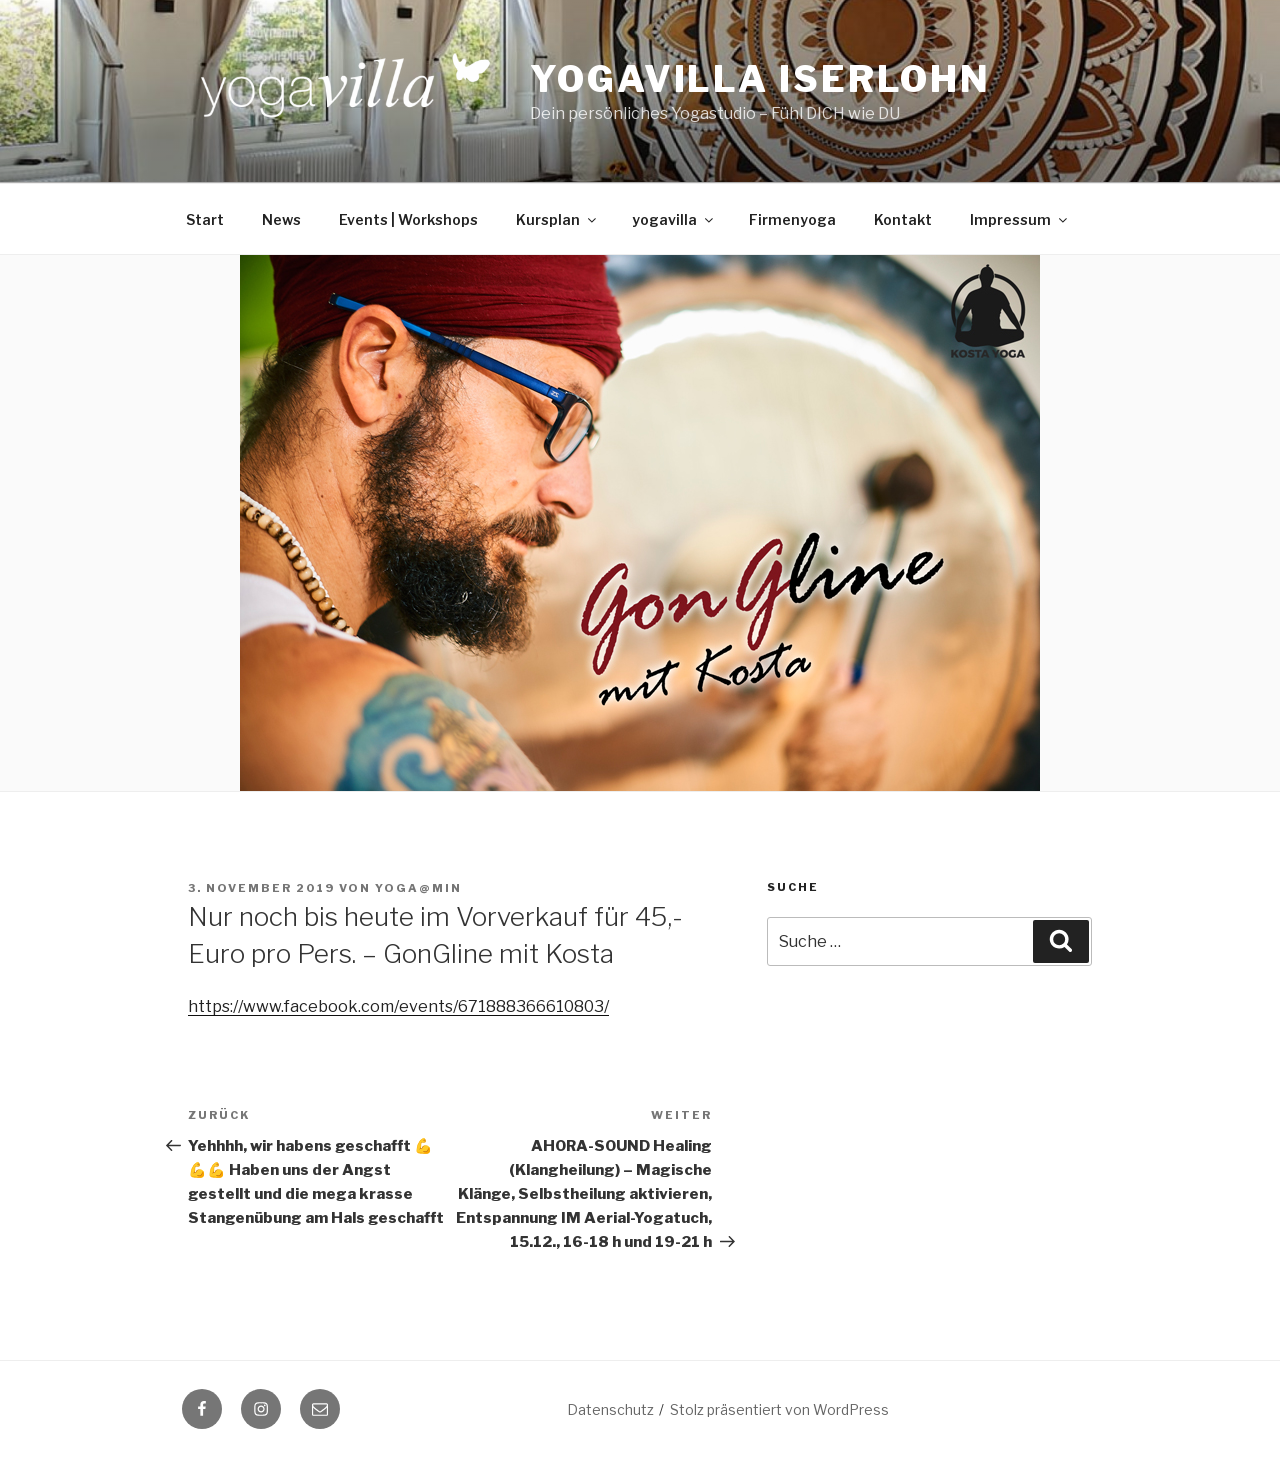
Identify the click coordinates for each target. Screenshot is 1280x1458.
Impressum (1020, 219)
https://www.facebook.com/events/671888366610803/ (398, 1006)
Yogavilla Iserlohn (760, 79)
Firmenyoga (792, 219)
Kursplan (557, 219)
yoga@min (418, 888)
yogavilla (674, 219)
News (281, 219)
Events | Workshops (408, 219)
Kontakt (903, 219)
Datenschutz (610, 1409)
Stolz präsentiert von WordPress (779, 1409)
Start (205, 219)
